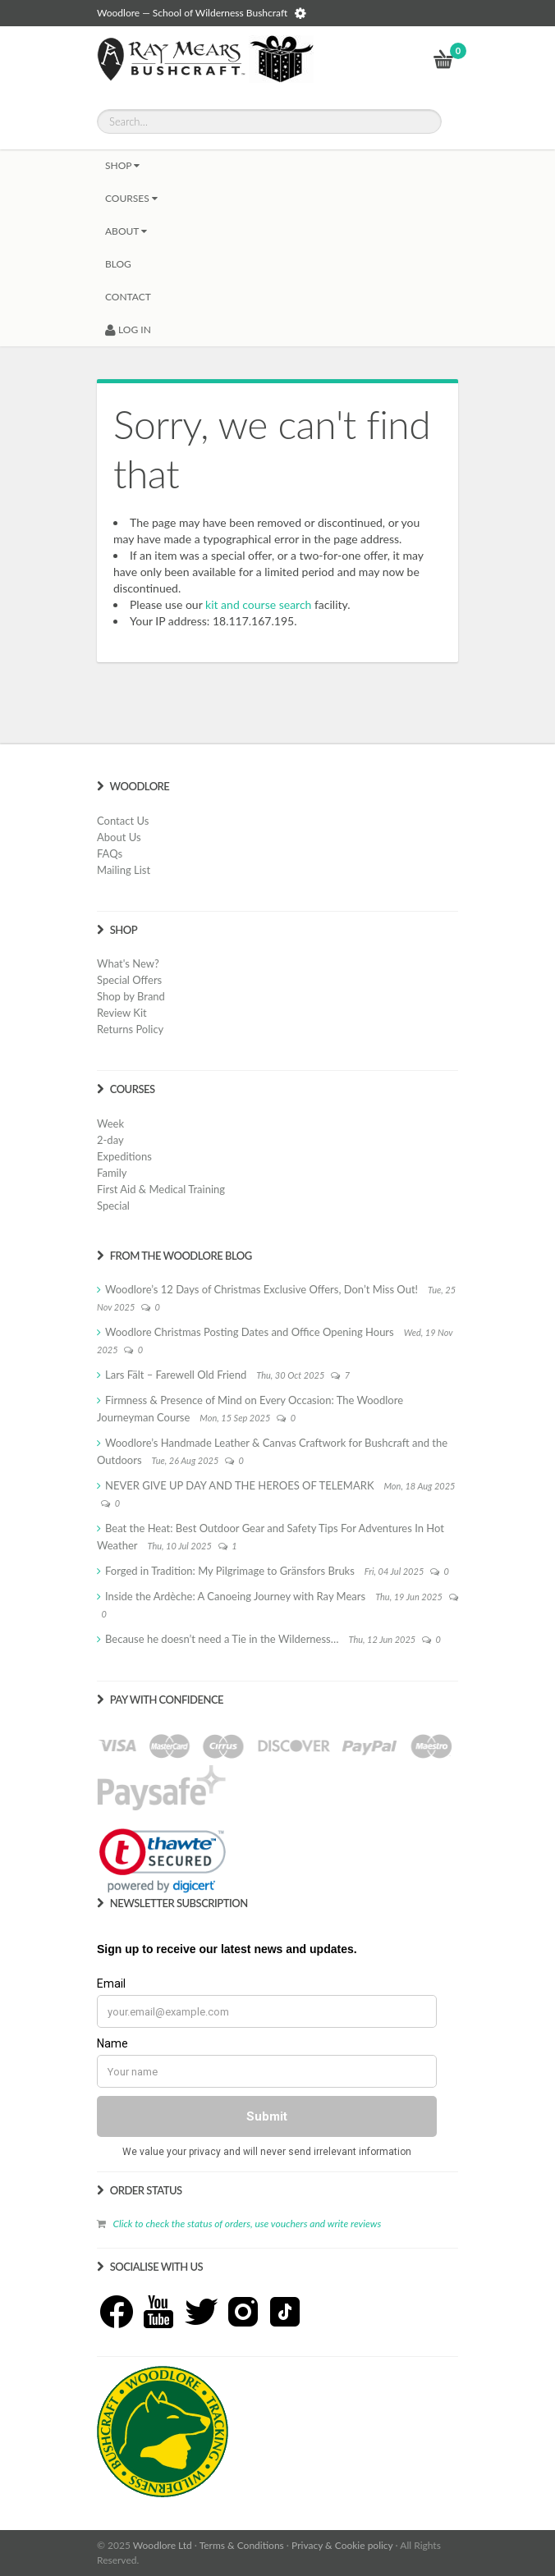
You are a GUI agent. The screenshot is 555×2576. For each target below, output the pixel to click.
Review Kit (122, 1012)
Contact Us (123, 820)
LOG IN (128, 329)
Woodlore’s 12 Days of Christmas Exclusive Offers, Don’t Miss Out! (261, 1289)
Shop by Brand (131, 996)
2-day (110, 1139)
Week (110, 1123)
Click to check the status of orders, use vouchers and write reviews (246, 2223)
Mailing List (123, 869)
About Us (119, 837)
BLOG (118, 264)
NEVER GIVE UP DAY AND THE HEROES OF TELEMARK (239, 1485)
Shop (122, 165)
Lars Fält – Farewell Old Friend (175, 1374)
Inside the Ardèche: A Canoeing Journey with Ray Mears (235, 1596)
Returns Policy (130, 1029)
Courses (131, 198)
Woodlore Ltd (162, 2545)
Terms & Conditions (242, 2545)
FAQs (109, 853)
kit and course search (258, 604)
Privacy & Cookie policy (341, 2545)
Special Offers (129, 979)
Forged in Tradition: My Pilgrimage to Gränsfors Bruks (230, 1570)
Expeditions (124, 1156)
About (126, 231)
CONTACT (128, 297)
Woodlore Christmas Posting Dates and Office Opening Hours (249, 1331)
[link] (162, 1860)
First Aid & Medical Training (161, 1189)
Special (113, 1205)
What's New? (128, 963)
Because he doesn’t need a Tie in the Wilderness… (222, 1638)
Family (111, 1172)
